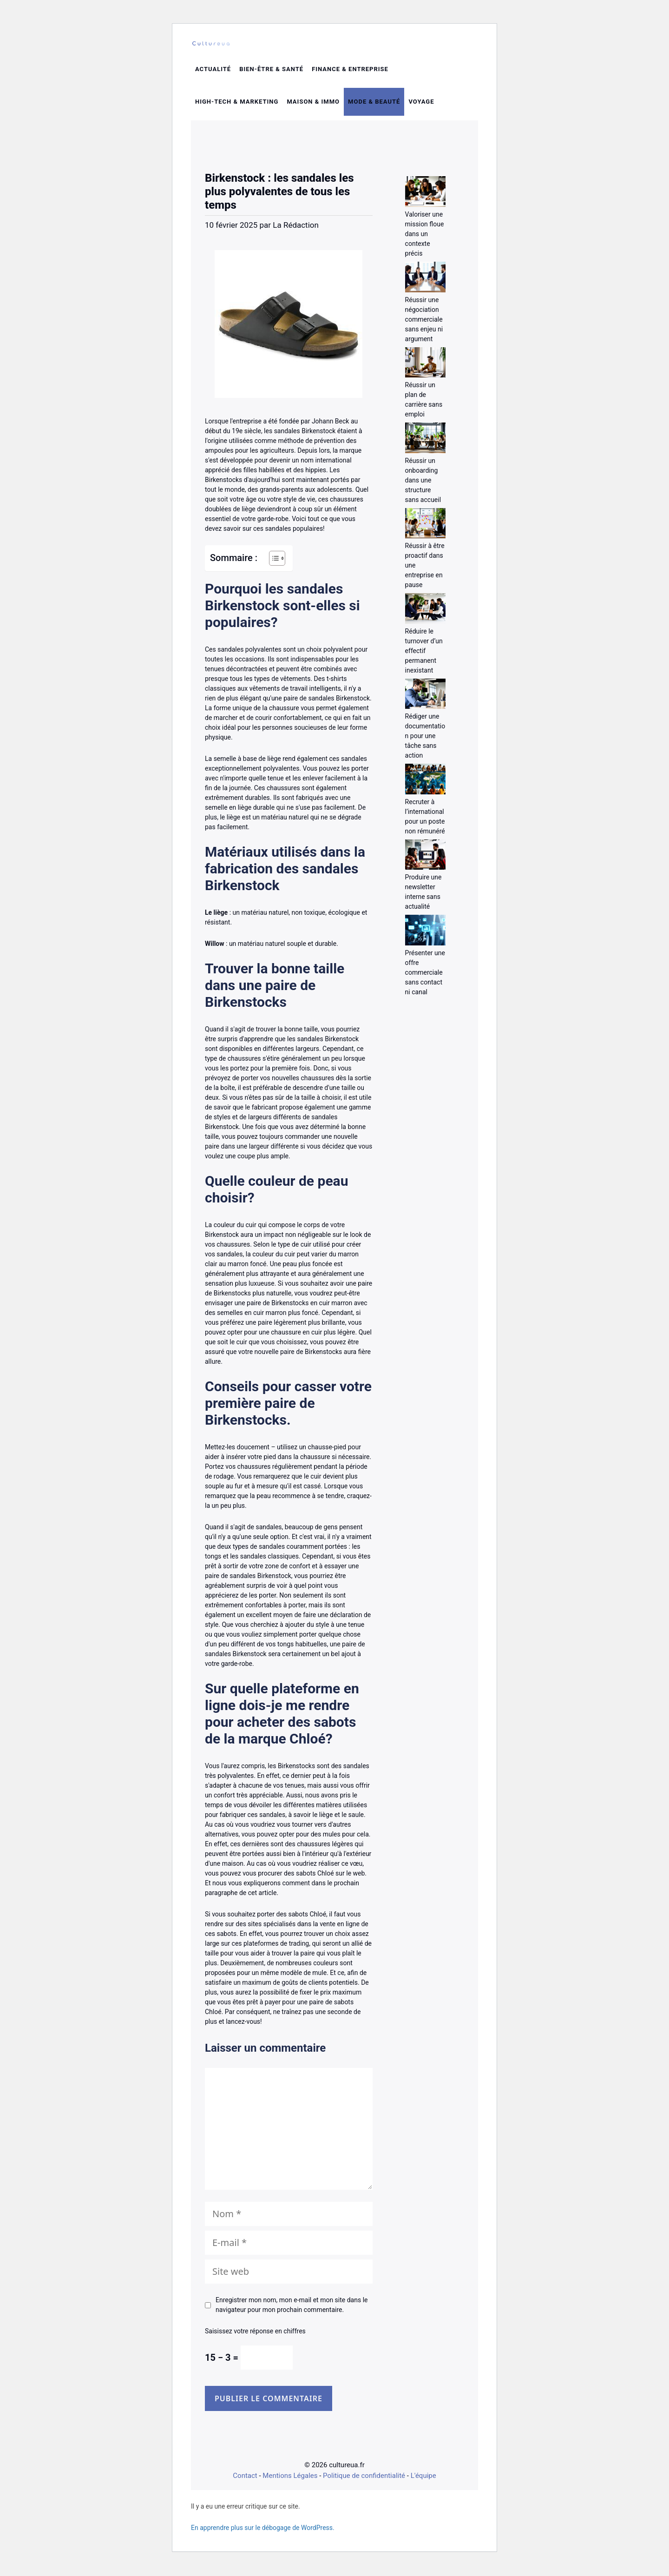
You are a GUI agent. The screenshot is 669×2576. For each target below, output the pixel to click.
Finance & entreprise (350, 74)
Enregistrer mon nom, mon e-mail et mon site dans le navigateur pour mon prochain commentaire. (292, 2310)
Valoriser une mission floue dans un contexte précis (424, 239)
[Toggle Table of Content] (272, 563)
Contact (245, 2481)
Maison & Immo (313, 107)
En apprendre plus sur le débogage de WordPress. (262, 2533)
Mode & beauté (374, 107)
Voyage (421, 107)
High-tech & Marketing (236, 107)
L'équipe (423, 2481)
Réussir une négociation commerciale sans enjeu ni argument (424, 324)
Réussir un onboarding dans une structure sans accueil (423, 485)
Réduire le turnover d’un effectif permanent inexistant (424, 656)
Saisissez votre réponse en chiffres (255, 2336)
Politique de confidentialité (364, 2481)
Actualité (213, 74)
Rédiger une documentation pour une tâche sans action (425, 741)
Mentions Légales (289, 2481)
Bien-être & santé (271, 74)
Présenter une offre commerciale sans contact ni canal (425, 977)
